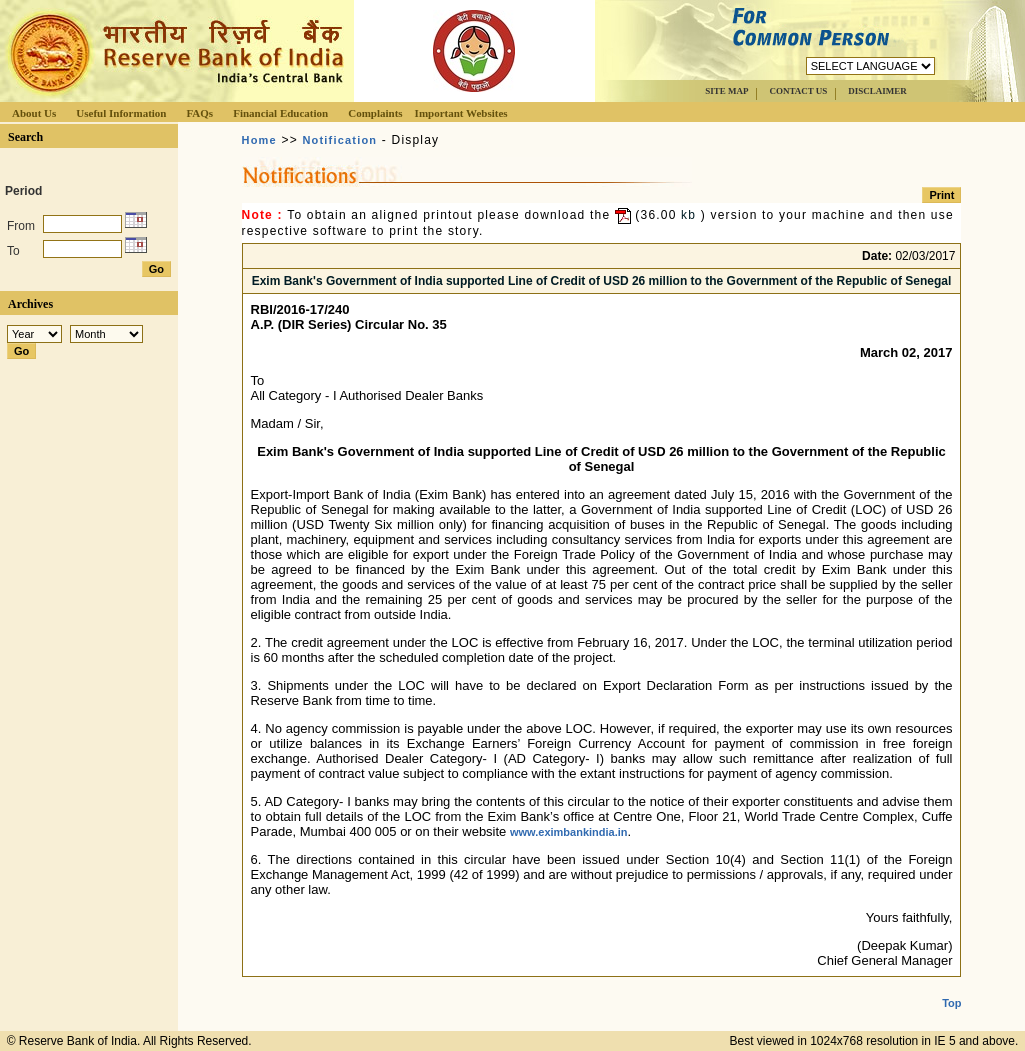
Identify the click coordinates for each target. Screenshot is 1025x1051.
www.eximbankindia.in (569, 832)
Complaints (375, 113)
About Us (34, 113)
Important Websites (461, 113)
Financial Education (280, 113)
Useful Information (121, 113)
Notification (339, 140)
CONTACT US (798, 91)
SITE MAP (726, 91)
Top (951, 987)
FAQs (199, 113)
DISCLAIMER (877, 91)
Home (259, 140)
